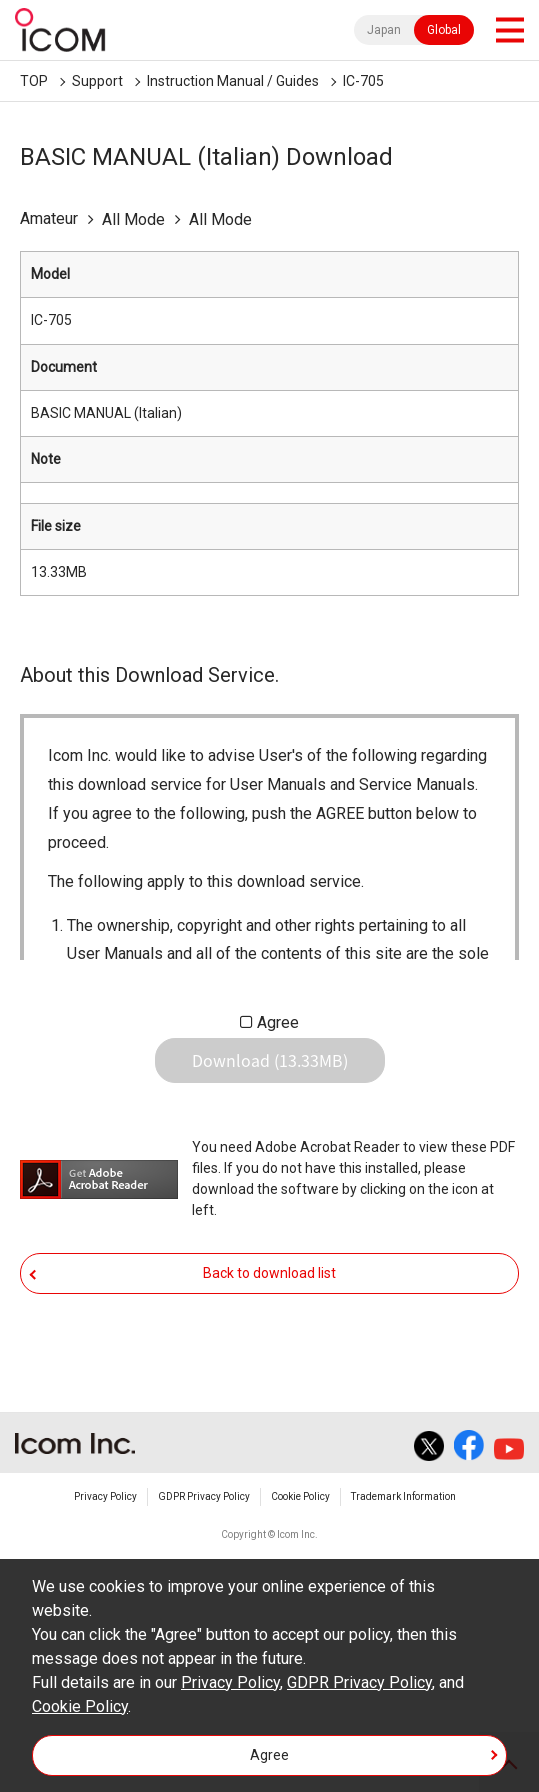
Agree (278, 1022)
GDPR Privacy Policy (204, 1496)
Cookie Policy (300, 1496)
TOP (34, 81)
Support (97, 81)
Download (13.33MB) (270, 1060)
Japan (384, 30)
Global (444, 30)
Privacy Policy (105, 1496)
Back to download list (269, 1273)
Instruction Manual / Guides (233, 81)
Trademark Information (403, 1496)
